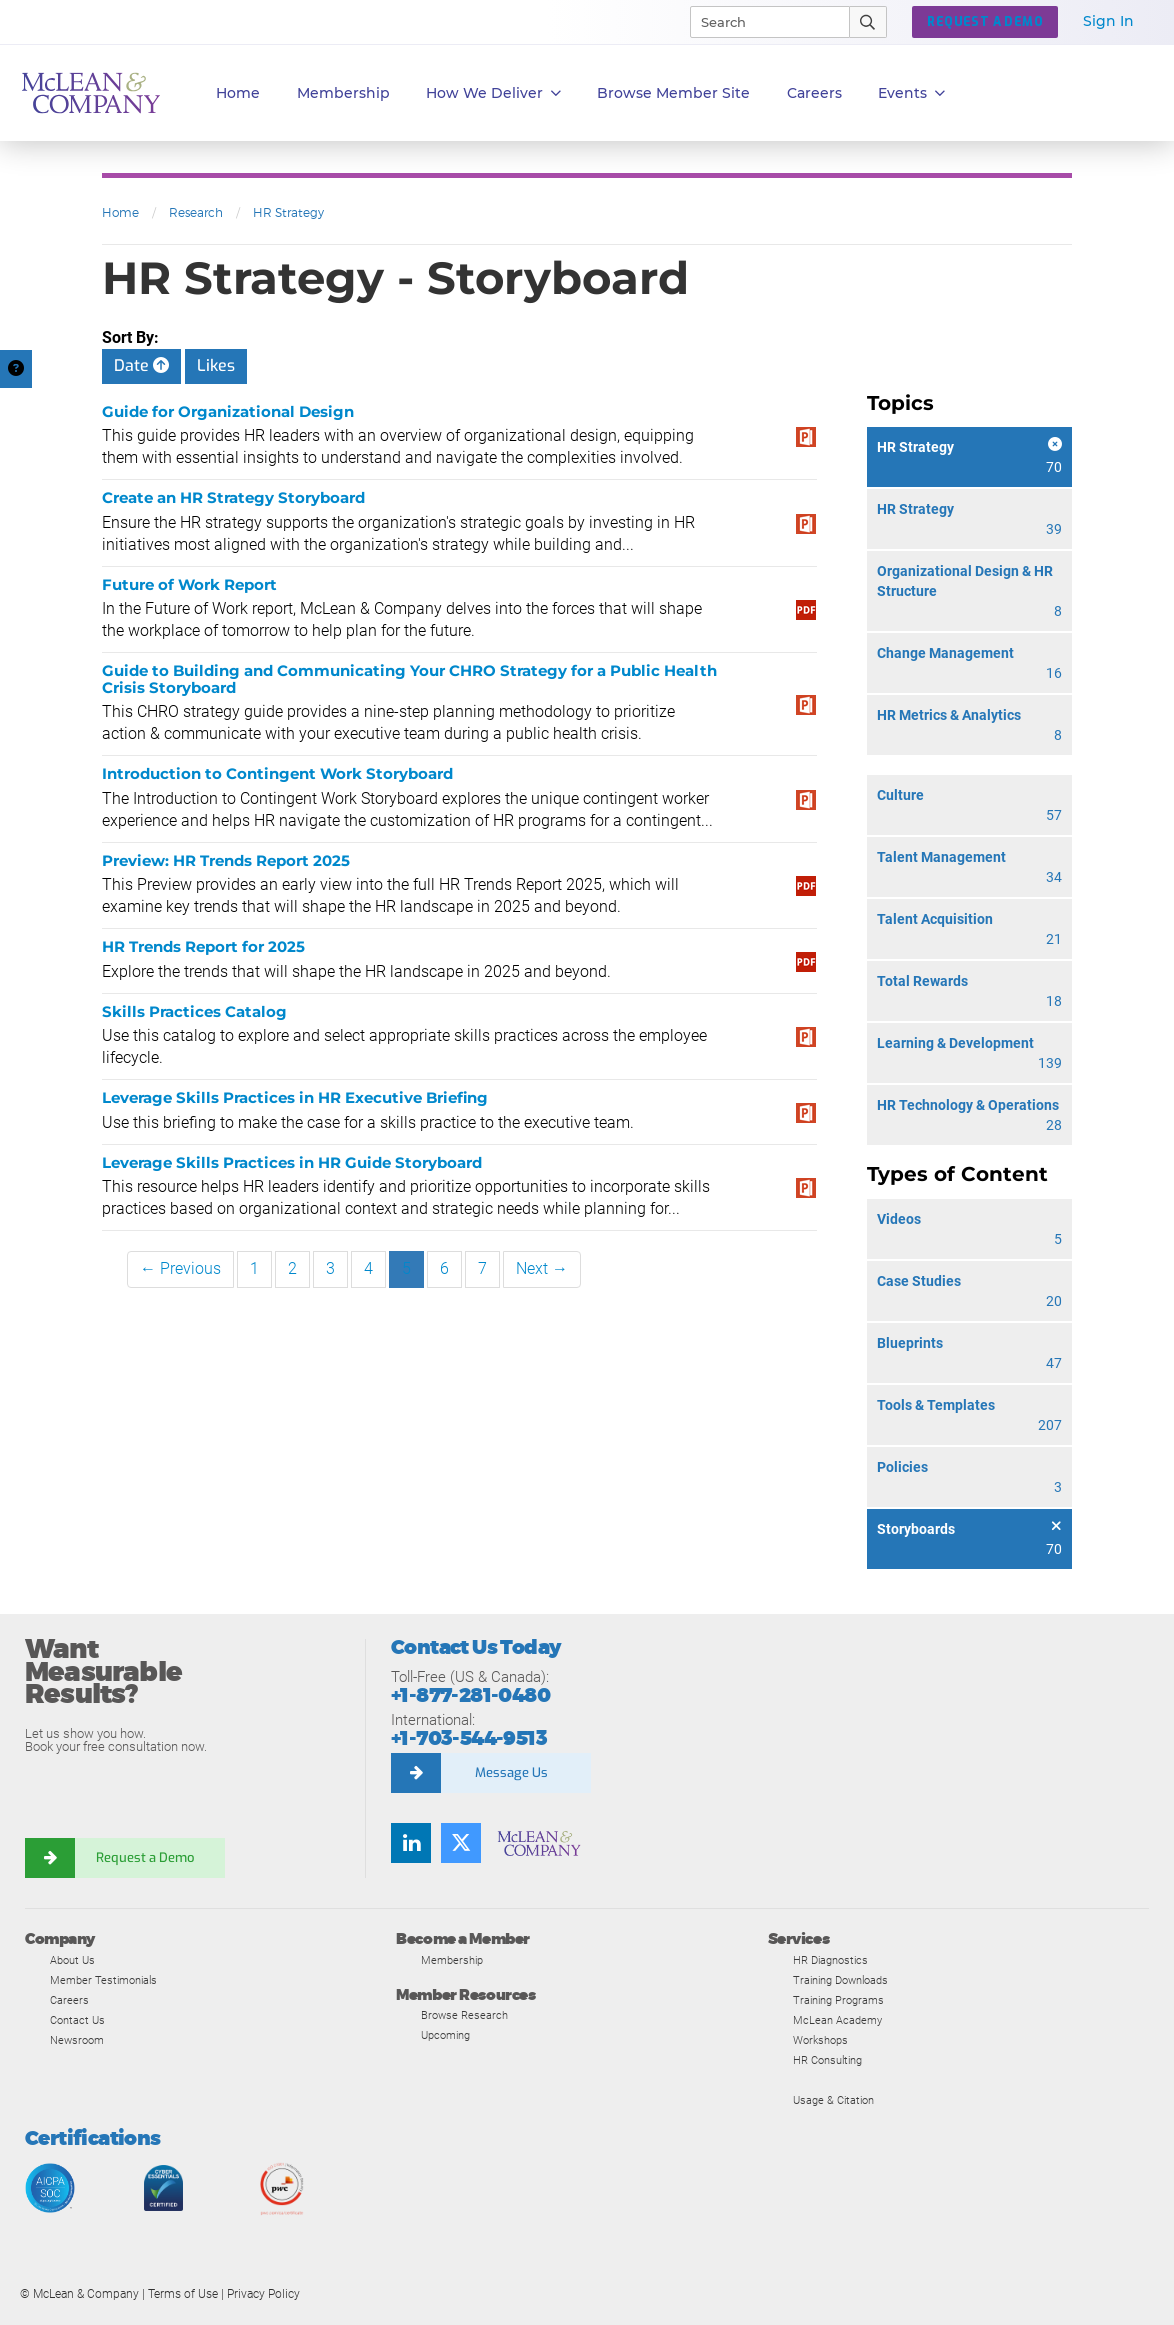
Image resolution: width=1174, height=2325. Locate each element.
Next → (542, 1268)
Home (238, 93)
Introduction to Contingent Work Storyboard (277, 773)
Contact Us (77, 2020)
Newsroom (77, 2040)
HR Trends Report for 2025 (203, 946)
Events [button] (911, 93)
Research (196, 212)
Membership (343, 93)
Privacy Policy (263, 2294)
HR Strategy (288, 212)
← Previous (180, 1268)
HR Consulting (827, 2060)
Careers (69, 2000)
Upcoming (445, 2035)
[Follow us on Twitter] (461, 1843)
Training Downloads (840, 1980)
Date (141, 365)
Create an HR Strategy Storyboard (233, 497)
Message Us (511, 1772)
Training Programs (838, 2000)
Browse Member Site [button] (673, 93)
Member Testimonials (103, 1980)
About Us (72, 1960)
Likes (216, 365)
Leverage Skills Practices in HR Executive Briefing (295, 1097)
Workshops (820, 2040)
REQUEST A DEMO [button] (985, 22)
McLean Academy (837, 2020)
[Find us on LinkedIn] (411, 1843)
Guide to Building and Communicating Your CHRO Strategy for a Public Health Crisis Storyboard (409, 679)
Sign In (1108, 21)
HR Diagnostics (830, 1960)
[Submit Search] (868, 22)
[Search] (761, 22)
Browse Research (464, 2015)
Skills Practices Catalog (194, 1011)
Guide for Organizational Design (228, 411)
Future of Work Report (189, 584)
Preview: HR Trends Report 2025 (226, 860)
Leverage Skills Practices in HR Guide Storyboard (292, 1162)
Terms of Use (183, 2294)
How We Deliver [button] (493, 93)
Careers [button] (814, 93)
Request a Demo (145, 1857)
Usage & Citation (833, 2100)
